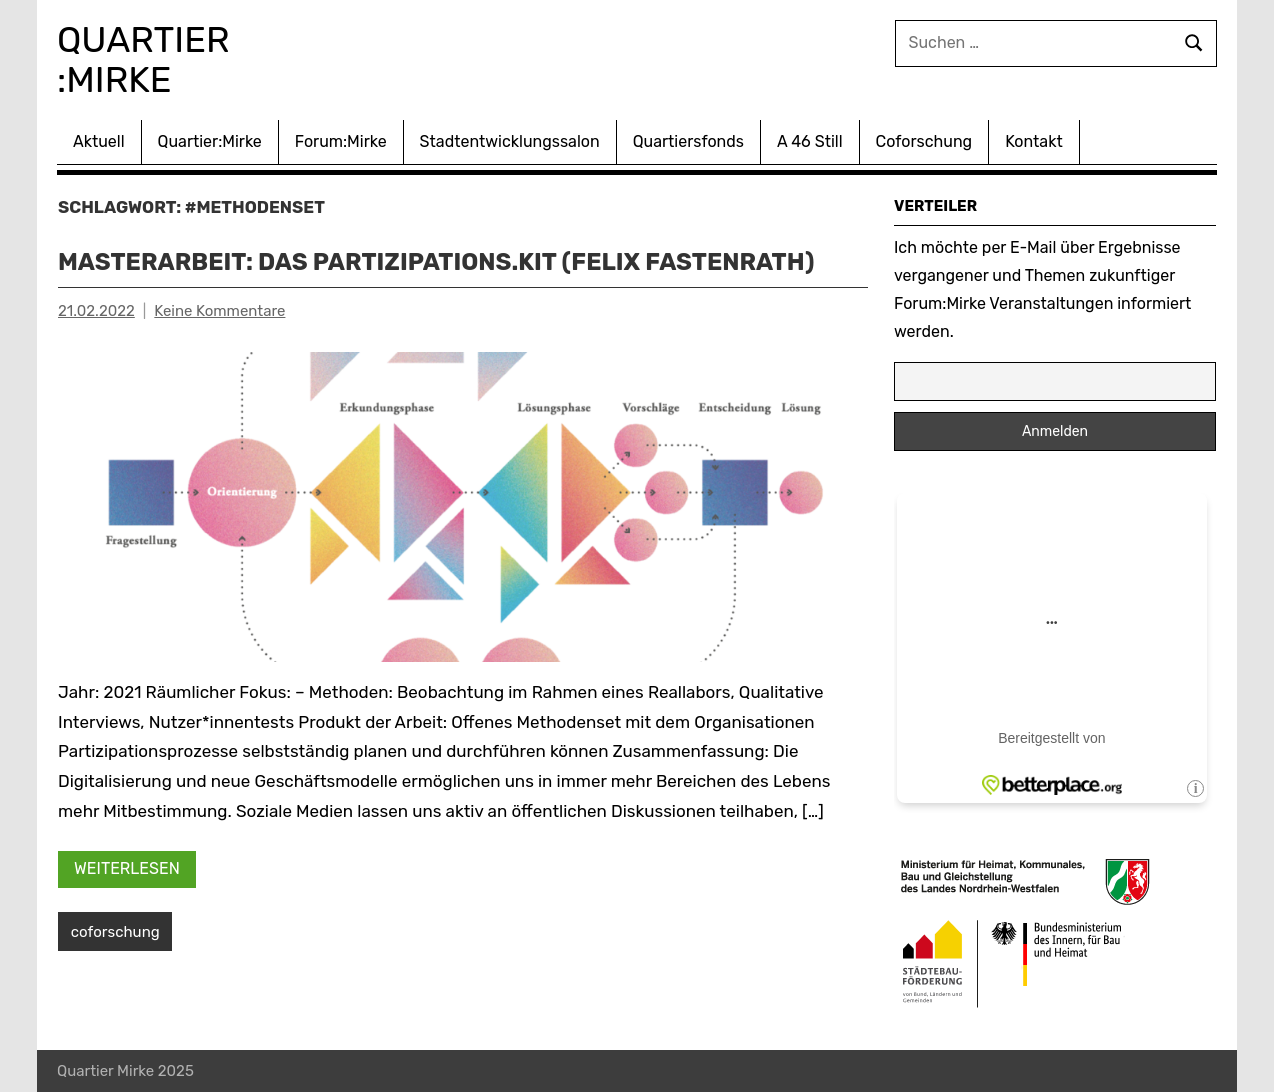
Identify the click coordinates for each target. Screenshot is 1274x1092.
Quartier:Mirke (210, 141)
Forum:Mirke (341, 141)
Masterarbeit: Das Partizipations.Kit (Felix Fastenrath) (436, 262)
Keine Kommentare (219, 311)
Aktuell (99, 141)
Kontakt (1034, 141)
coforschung (115, 932)
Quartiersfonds (688, 141)
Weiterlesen (127, 868)
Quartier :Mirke (147, 59)
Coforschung (924, 141)
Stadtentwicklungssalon (510, 141)
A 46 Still (810, 141)
